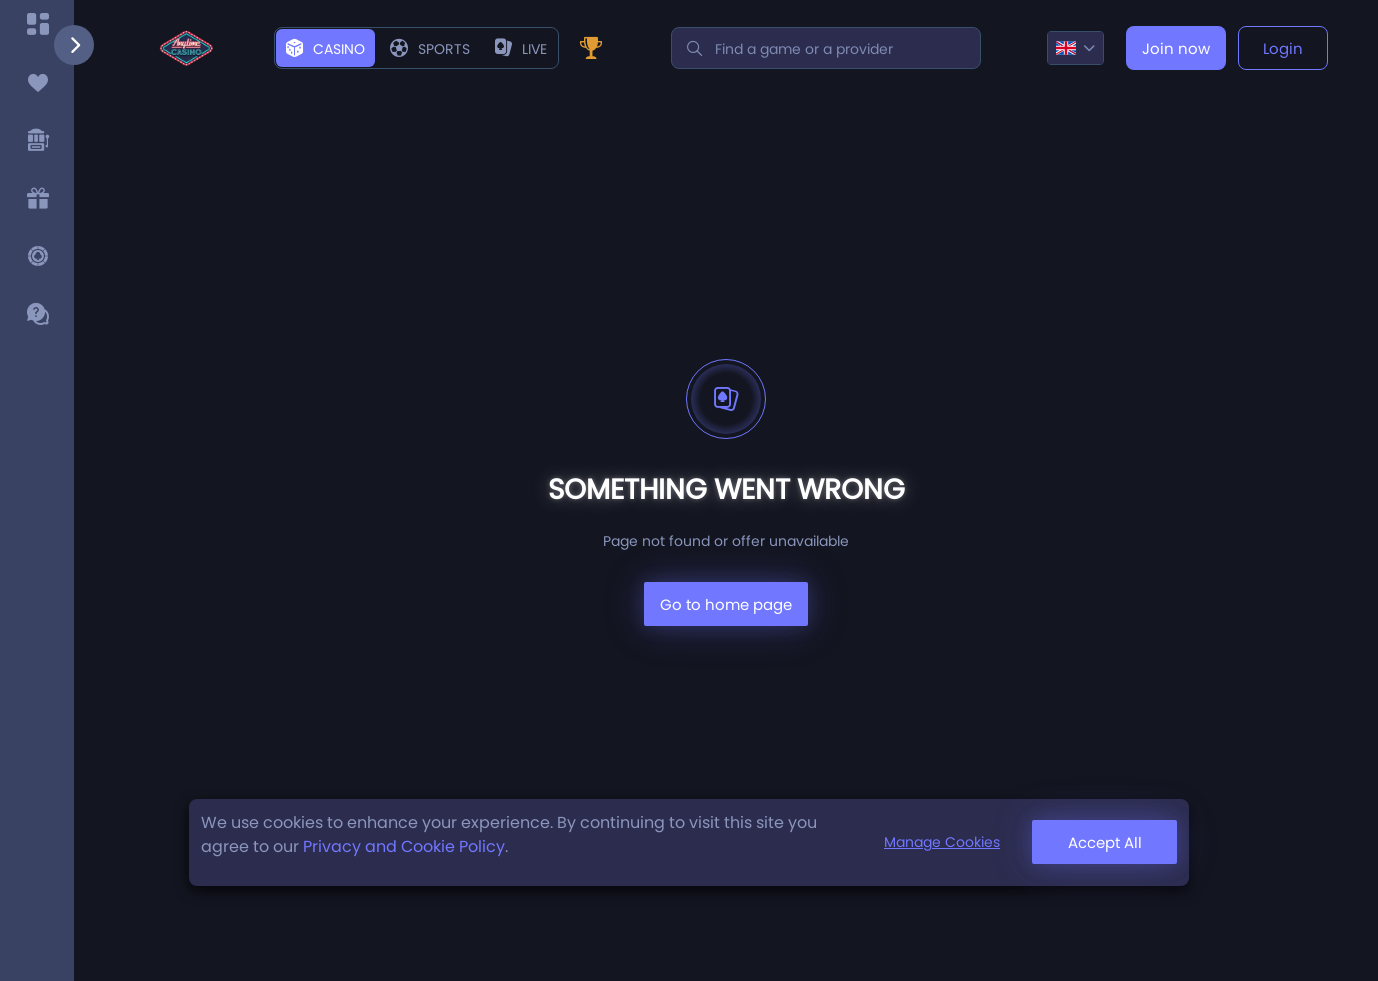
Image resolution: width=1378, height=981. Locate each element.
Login (1283, 48)
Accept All (1105, 842)
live (521, 49)
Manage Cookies (942, 842)
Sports (430, 49)
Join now (1176, 48)
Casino (325, 49)
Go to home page (726, 604)
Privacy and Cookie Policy (404, 846)
